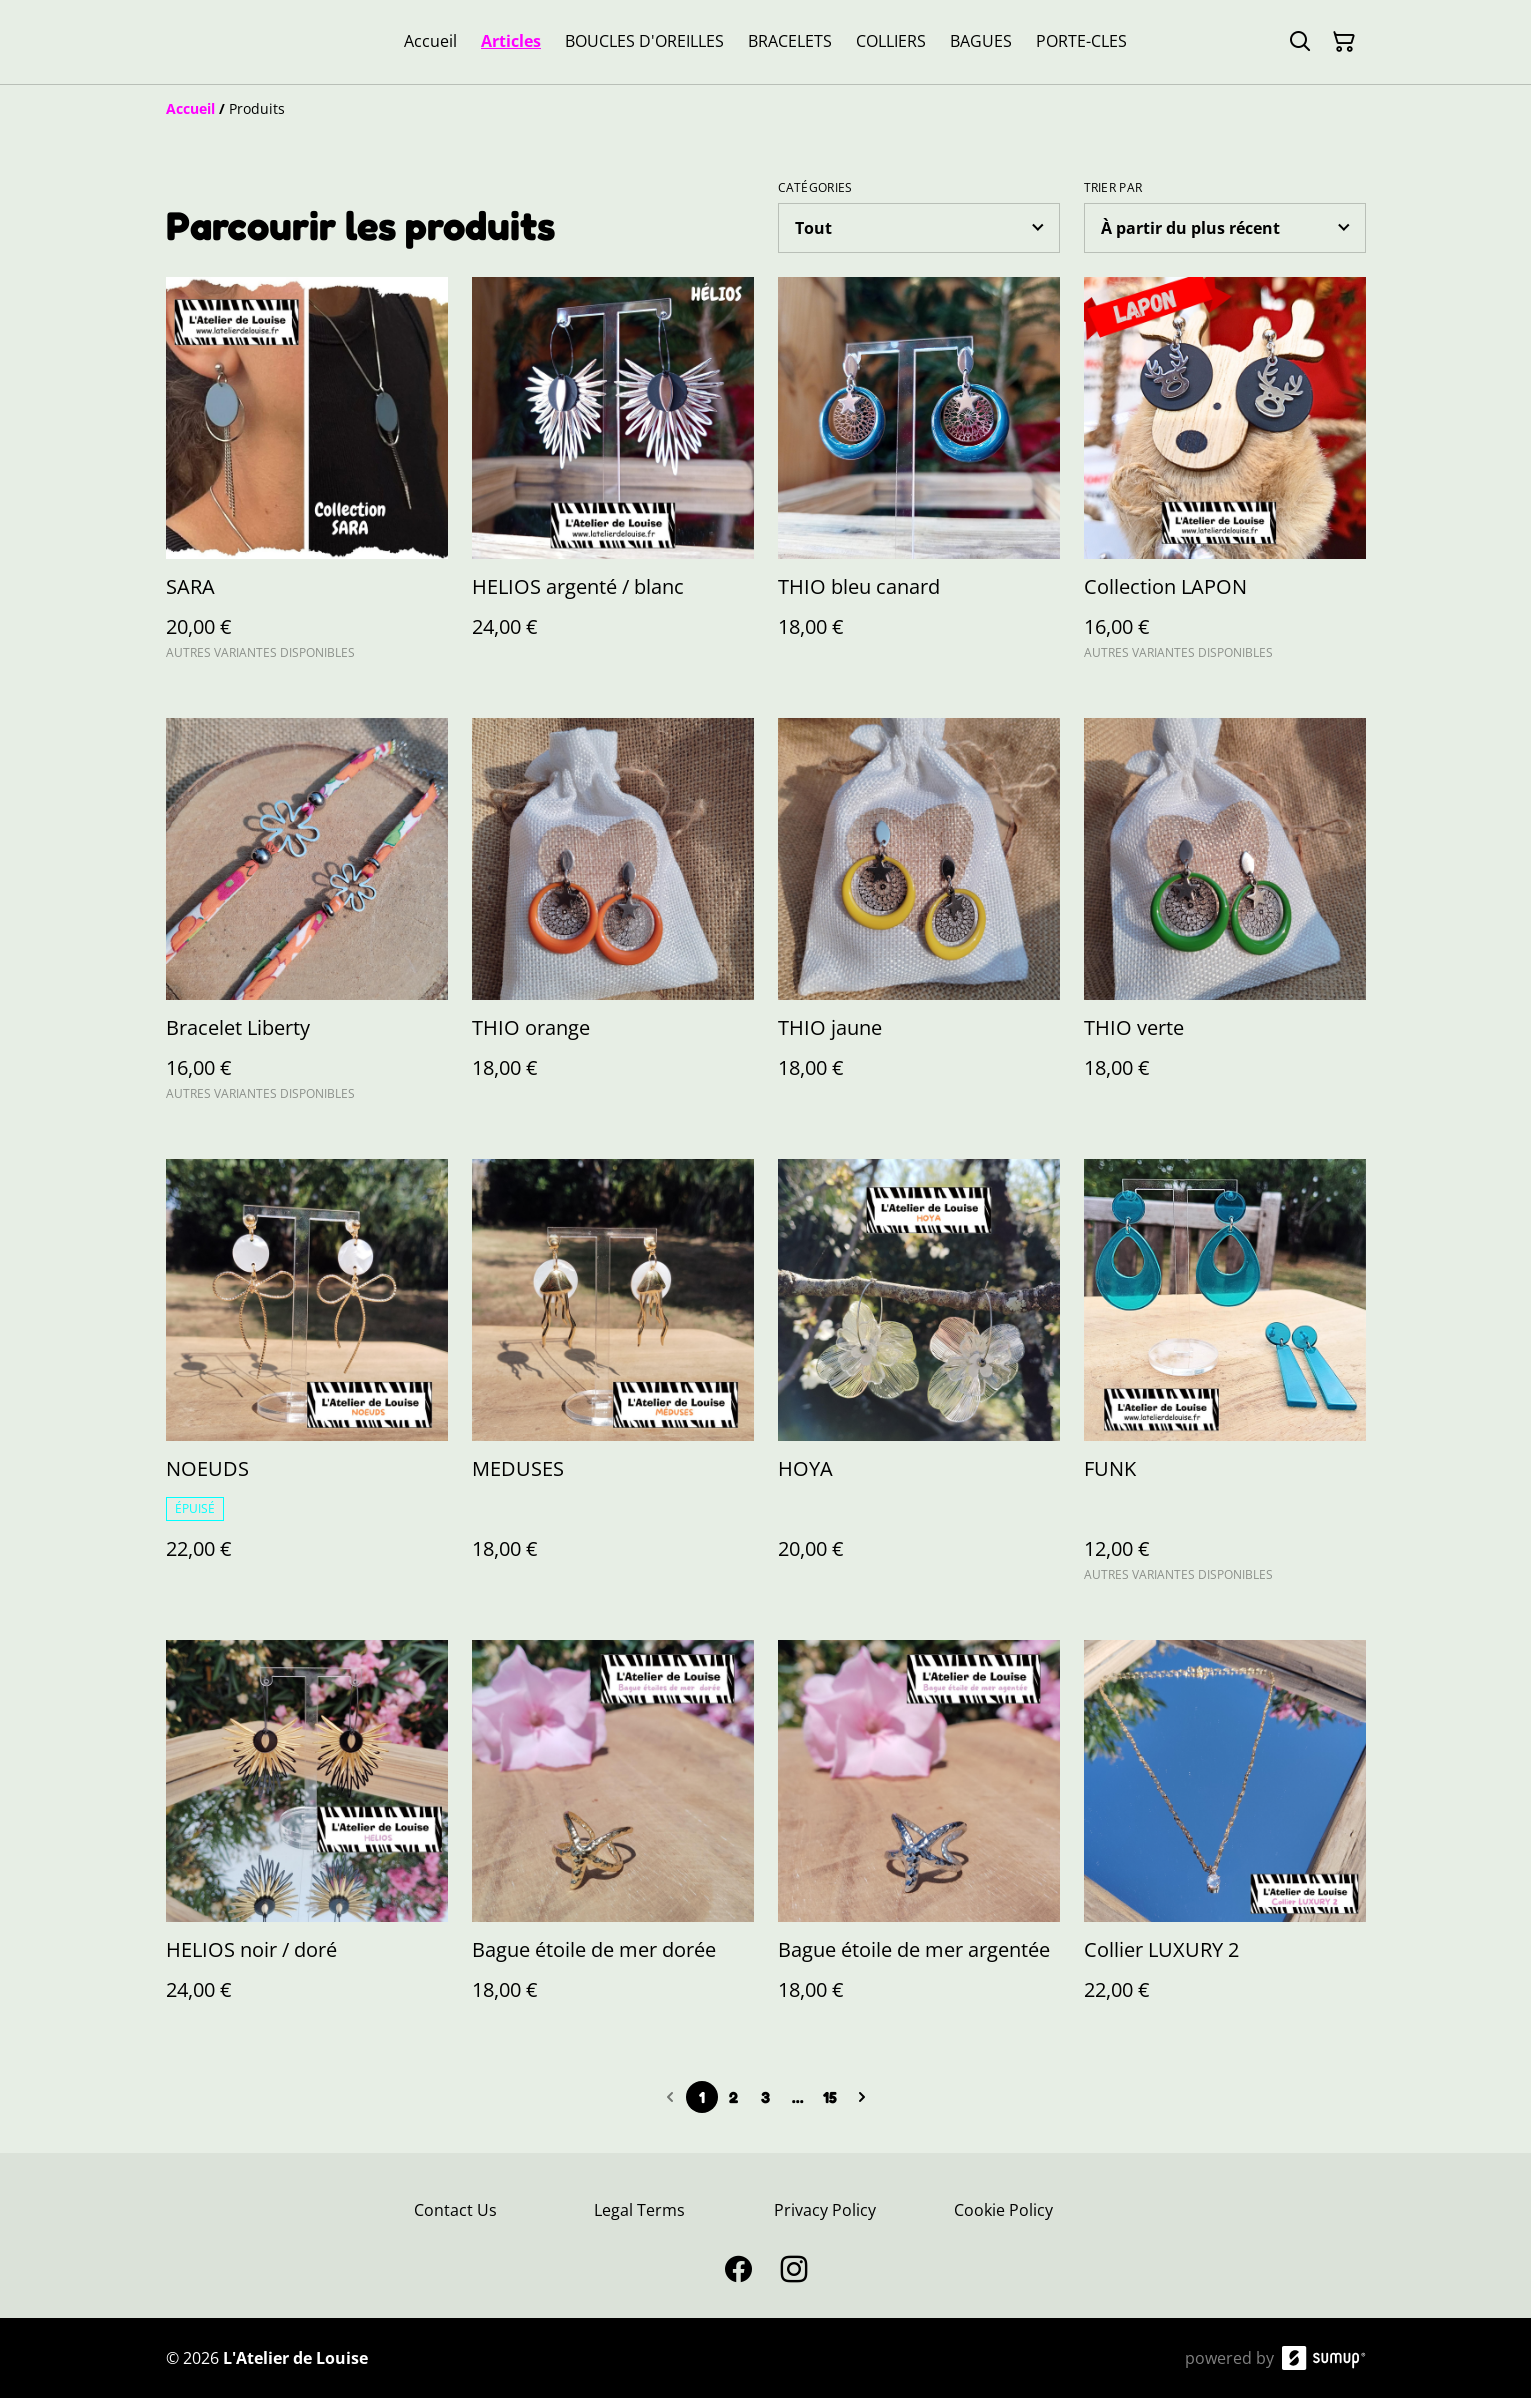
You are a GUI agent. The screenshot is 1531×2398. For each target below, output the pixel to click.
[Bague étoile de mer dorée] (613, 1840)
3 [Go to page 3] (765, 2097)
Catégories (815, 188)
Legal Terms (639, 2210)
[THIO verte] (1225, 918)
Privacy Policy (825, 2210)
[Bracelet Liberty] (307, 918)
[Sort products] (1225, 228)
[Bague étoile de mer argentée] (919, 1840)
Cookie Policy (1003, 2210)
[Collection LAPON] (1225, 477)
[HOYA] (919, 1379)
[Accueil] (190, 108)
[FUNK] (1225, 1379)
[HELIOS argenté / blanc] (613, 477)
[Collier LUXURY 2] (1225, 1840)
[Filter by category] (919, 228)
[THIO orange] (613, 918)
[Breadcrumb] (766, 109)
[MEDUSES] (613, 1379)
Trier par (1113, 188)
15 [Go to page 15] (830, 2097)
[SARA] (307, 477)
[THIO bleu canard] (919, 477)
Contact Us (455, 2210)
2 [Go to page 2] (733, 2097)
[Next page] (862, 2097)
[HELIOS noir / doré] (307, 1840)
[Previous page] (670, 2097)
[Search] (1300, 42)
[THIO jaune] (919, 918)
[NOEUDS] (307, 1379)
